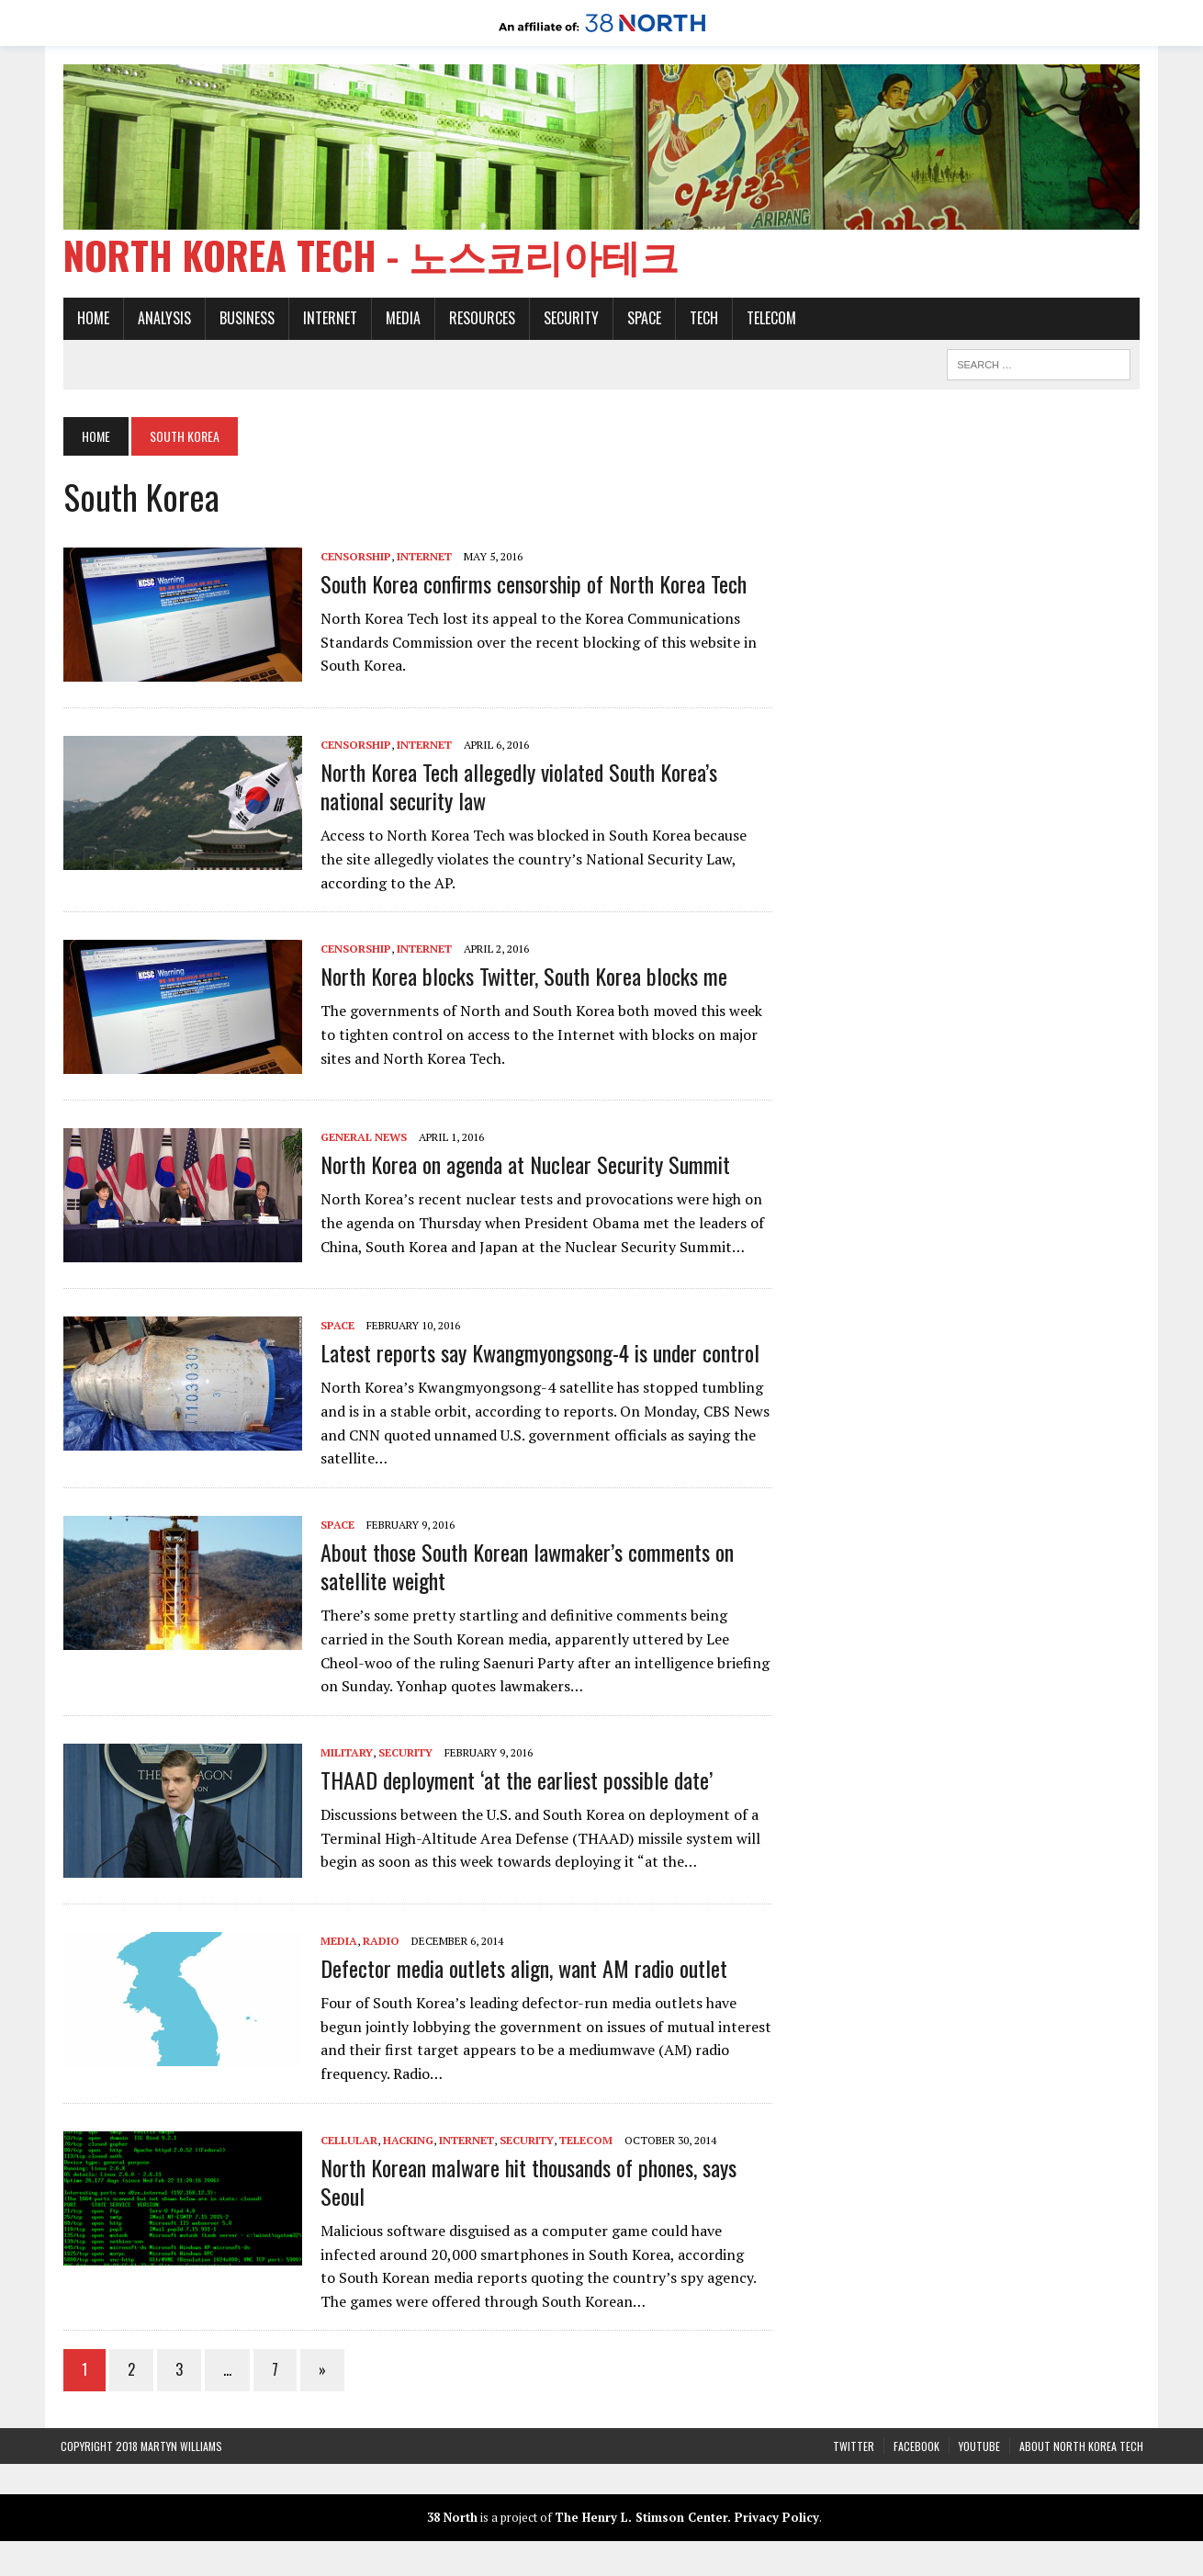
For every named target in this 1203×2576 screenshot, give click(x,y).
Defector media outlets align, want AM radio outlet (521, 1968)
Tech (701, 320)
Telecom (768, 320)
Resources (479, 320)
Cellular (346, 2141)
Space (641, 320)
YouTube (979, 2447)
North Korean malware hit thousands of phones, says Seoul (526, 2182)
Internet (327, 320)
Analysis (161, 320)
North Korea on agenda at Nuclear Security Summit (522, 1165)
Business (244, 320)
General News (361, 1138)
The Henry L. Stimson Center (641, 2519)
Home (90, 320)
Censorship (353, 557)
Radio (378, 1942)
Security (568, 320)
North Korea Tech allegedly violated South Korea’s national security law (516, 787)
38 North (452, 2519)
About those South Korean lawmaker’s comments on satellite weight (524, 1567)
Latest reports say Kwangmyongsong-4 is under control (537, 1354)
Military (344, 1753)
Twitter (853, 2447)
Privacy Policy (777, 2519)
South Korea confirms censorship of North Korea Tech (531, 584)
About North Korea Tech (1081, 2447)
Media (400, 320)
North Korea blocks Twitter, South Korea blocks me (521, 977)
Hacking (405, 2141)
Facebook (916, 2447)
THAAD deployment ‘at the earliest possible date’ (514, 1780)
